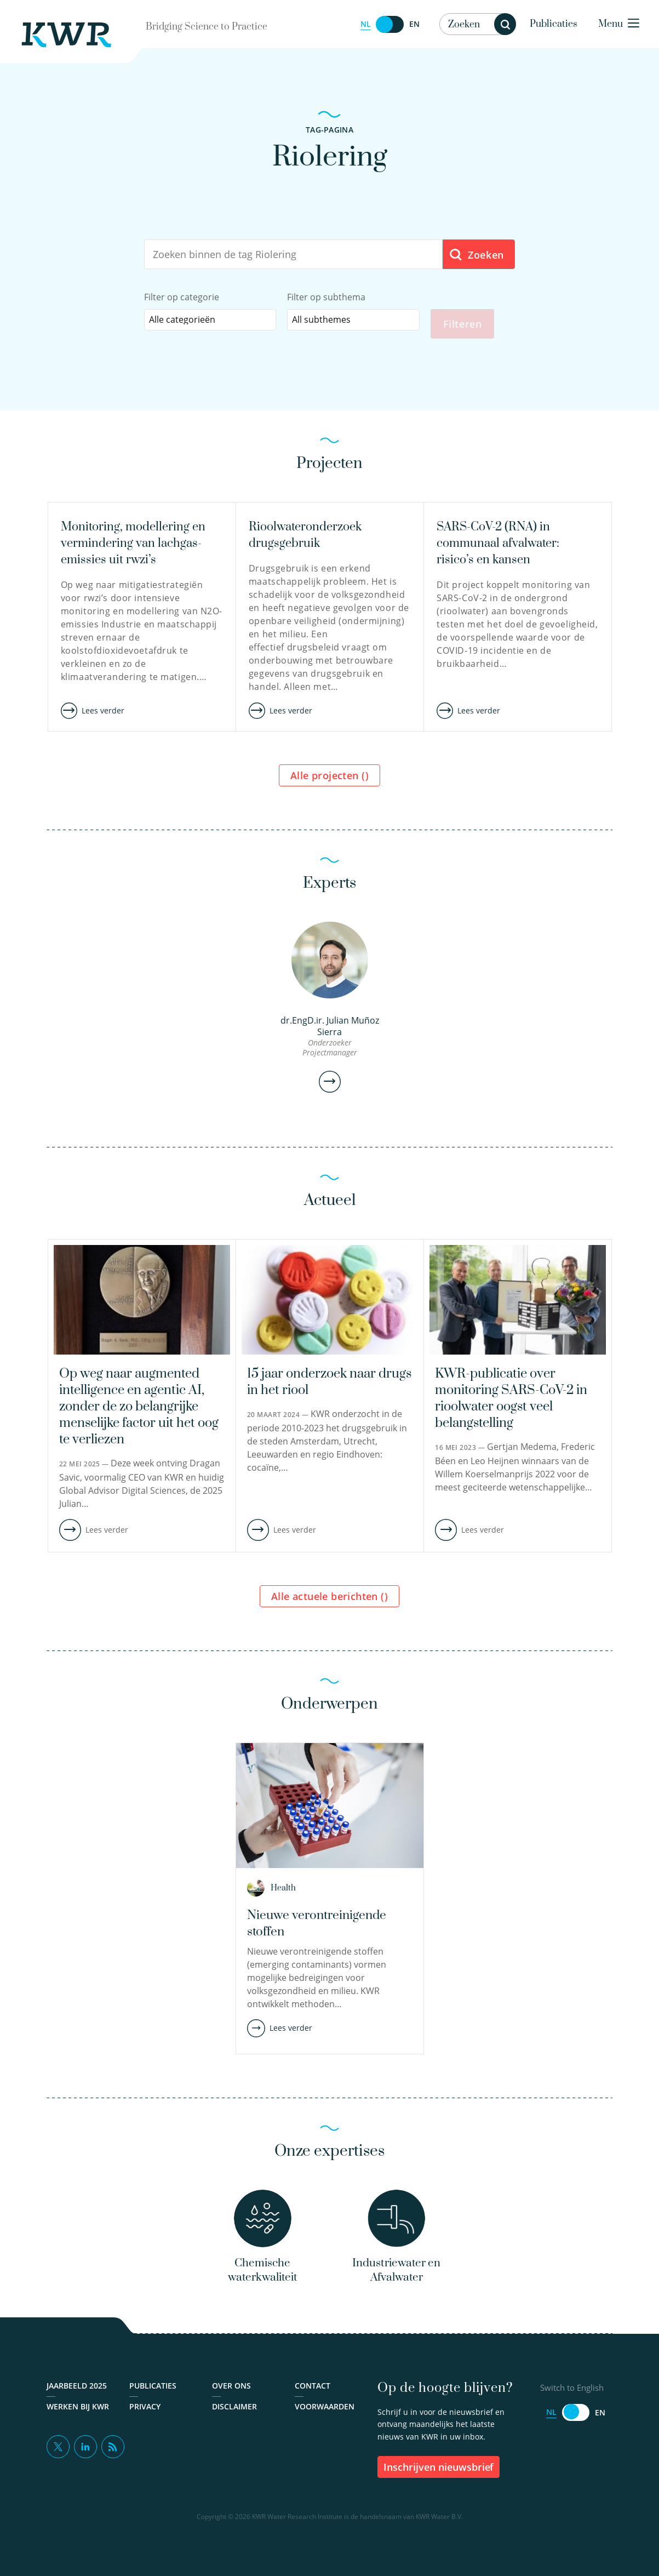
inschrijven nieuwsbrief (438, 2477)
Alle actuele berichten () (329, 1600)
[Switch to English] (390, 24)
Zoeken (476, 255)
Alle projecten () (329, 779)
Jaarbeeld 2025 (77, 2396)
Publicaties (553, 24)
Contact (312, 2396)
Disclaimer (234, 2417)
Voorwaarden (324, 2417)
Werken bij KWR (78, 2417)
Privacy (145, 2417)
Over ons (231, 2396)
